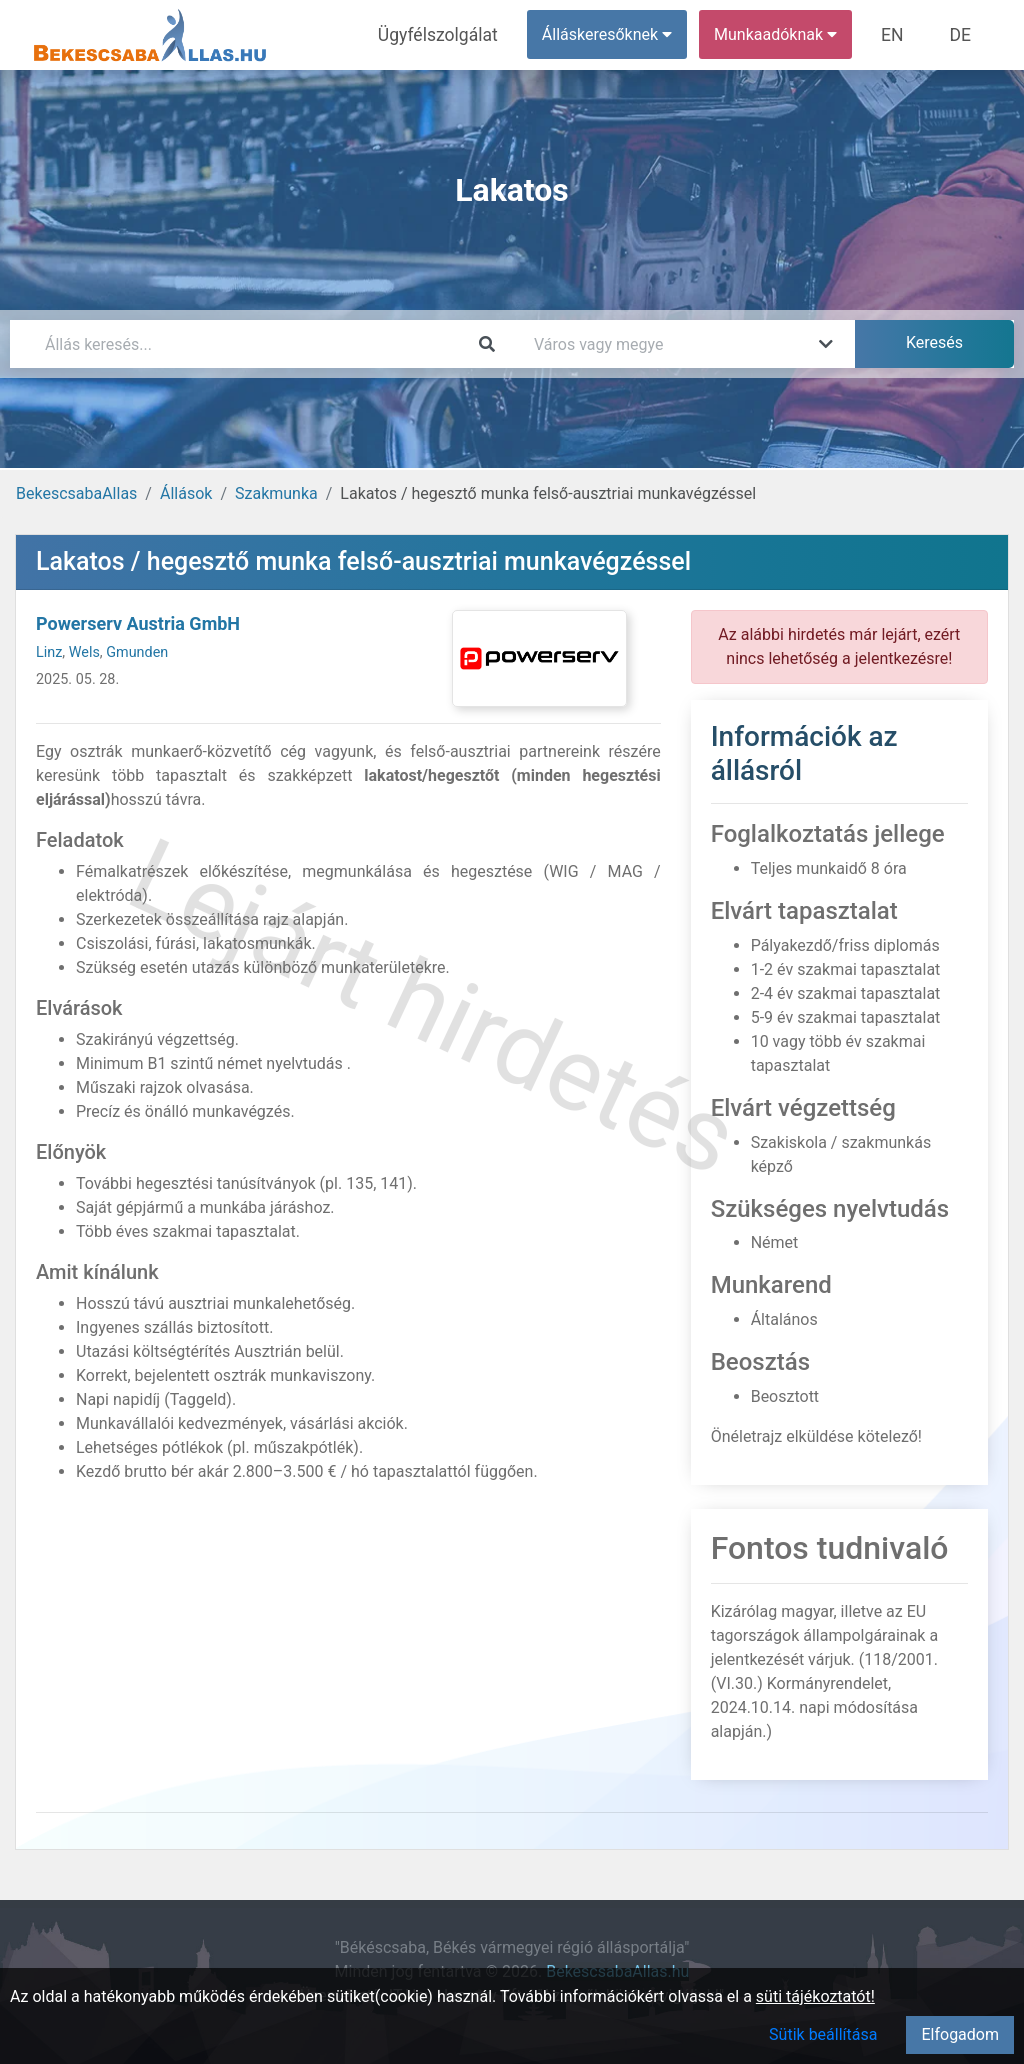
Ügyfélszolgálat (456, 34)
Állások (186, 493)
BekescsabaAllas (76, 493)
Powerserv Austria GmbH (138, 623)
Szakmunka (276, 493)
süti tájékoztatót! (815, 1996)
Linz (49, 652)
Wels (84, 652)
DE (963, 34)
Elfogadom (960, 2034)
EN (901, 34)
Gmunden (137, 652)
